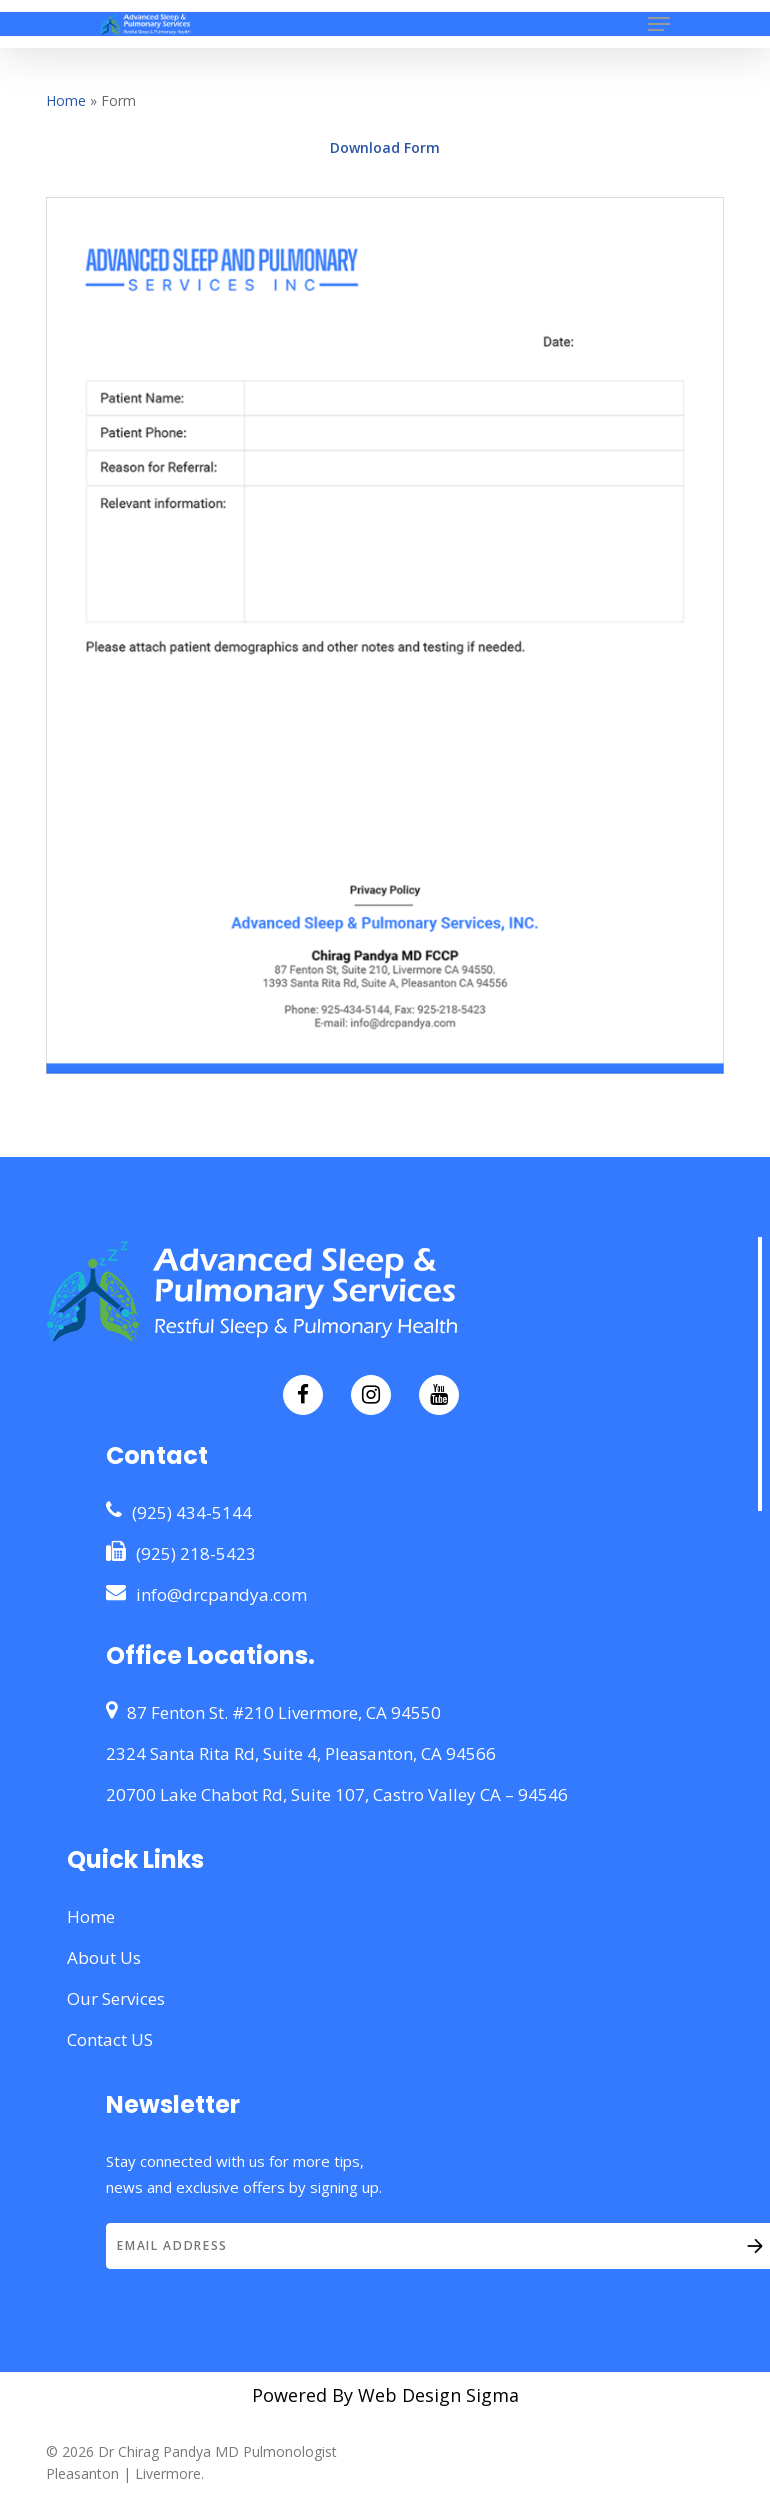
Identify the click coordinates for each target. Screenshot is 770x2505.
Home (66, 100)
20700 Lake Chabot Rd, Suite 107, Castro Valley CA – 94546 (337, 1794)
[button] (659, 24)
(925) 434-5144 (179, 1512)
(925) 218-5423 (181, 1553)
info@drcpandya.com (206, 1594)
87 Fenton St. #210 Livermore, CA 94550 (273, 1712)
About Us (104, 1957)
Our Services (116, 1998)
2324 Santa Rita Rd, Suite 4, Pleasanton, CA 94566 (301, 1753)
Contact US (110, 2039)
